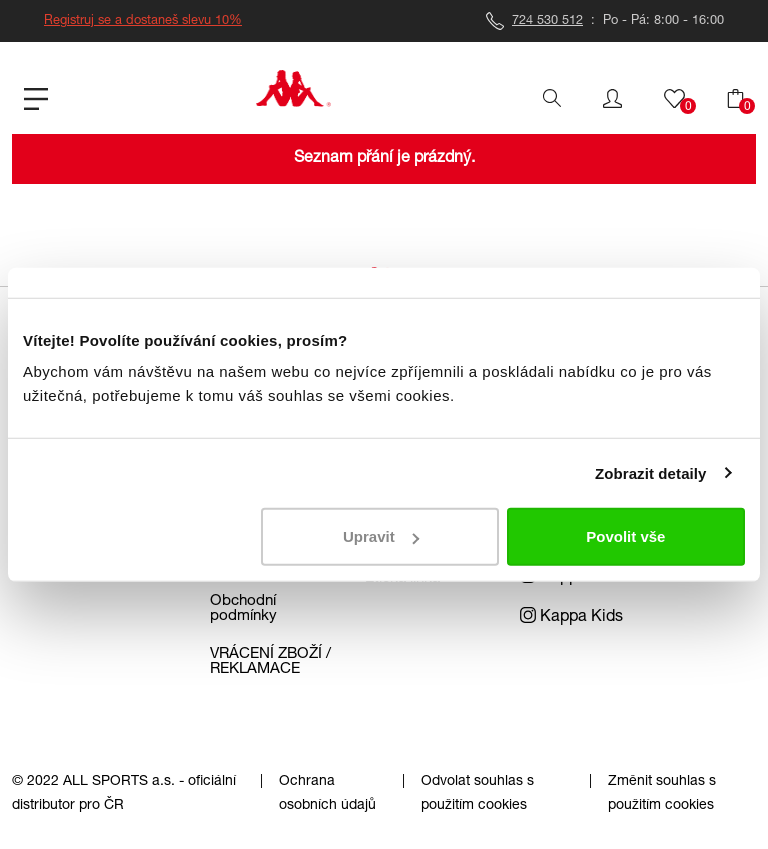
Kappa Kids (571, 618)
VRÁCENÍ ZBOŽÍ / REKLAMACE (270, 662)
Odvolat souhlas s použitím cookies (477, 794)
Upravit (381, 536)
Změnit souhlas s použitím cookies (662, 794)
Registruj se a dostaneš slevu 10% (143, 21)
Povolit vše (625, 536)
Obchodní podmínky (243, 609)
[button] (612, 99)
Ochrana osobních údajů (327, 794)
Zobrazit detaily (651, 472)
